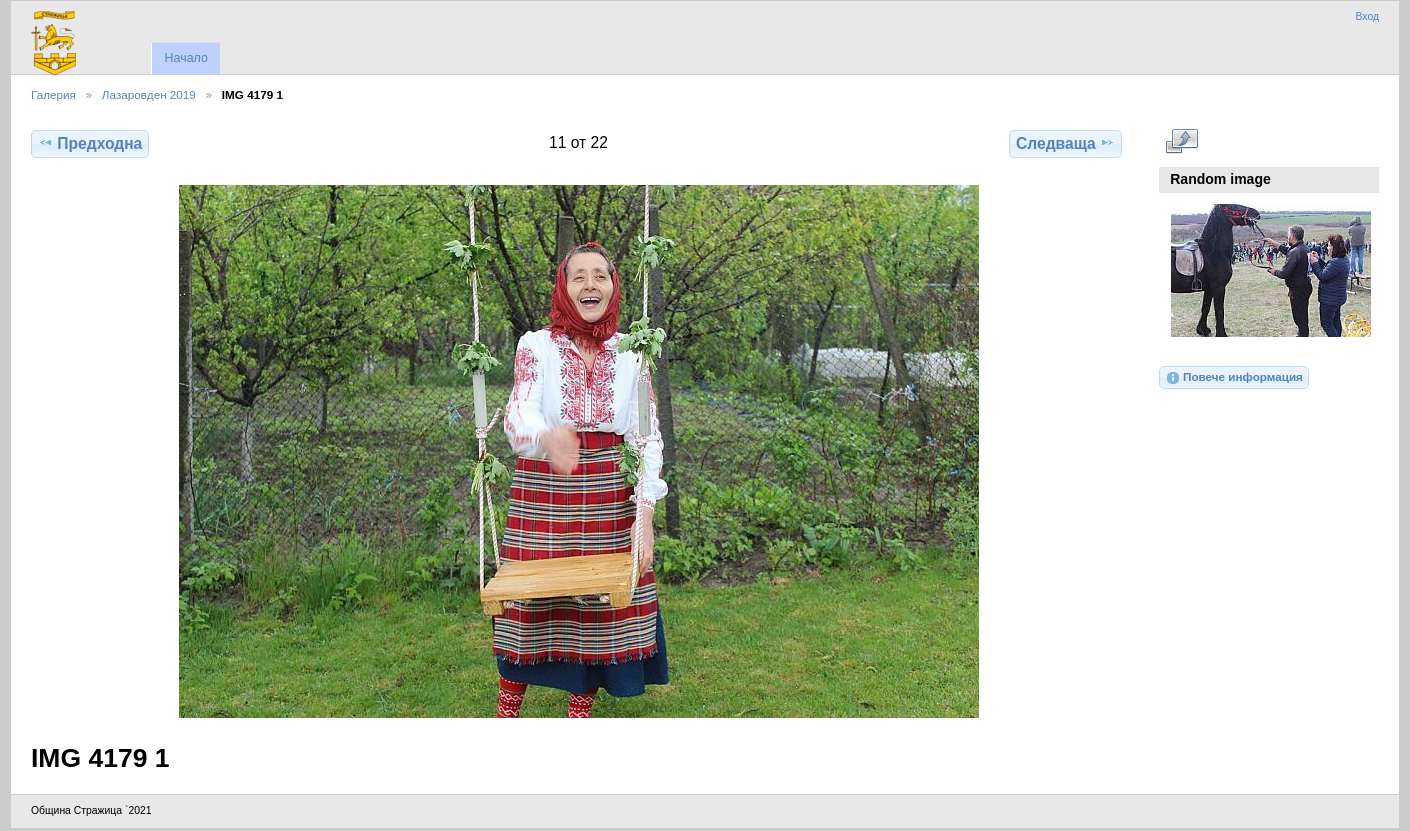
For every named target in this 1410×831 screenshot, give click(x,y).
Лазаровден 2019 (149, 94)
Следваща (1065, 143)
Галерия (53, 94)
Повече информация (1234, 378)
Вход (1367, 16)
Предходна (90, 143)
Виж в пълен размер (1181, 141)
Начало (185, 58)
